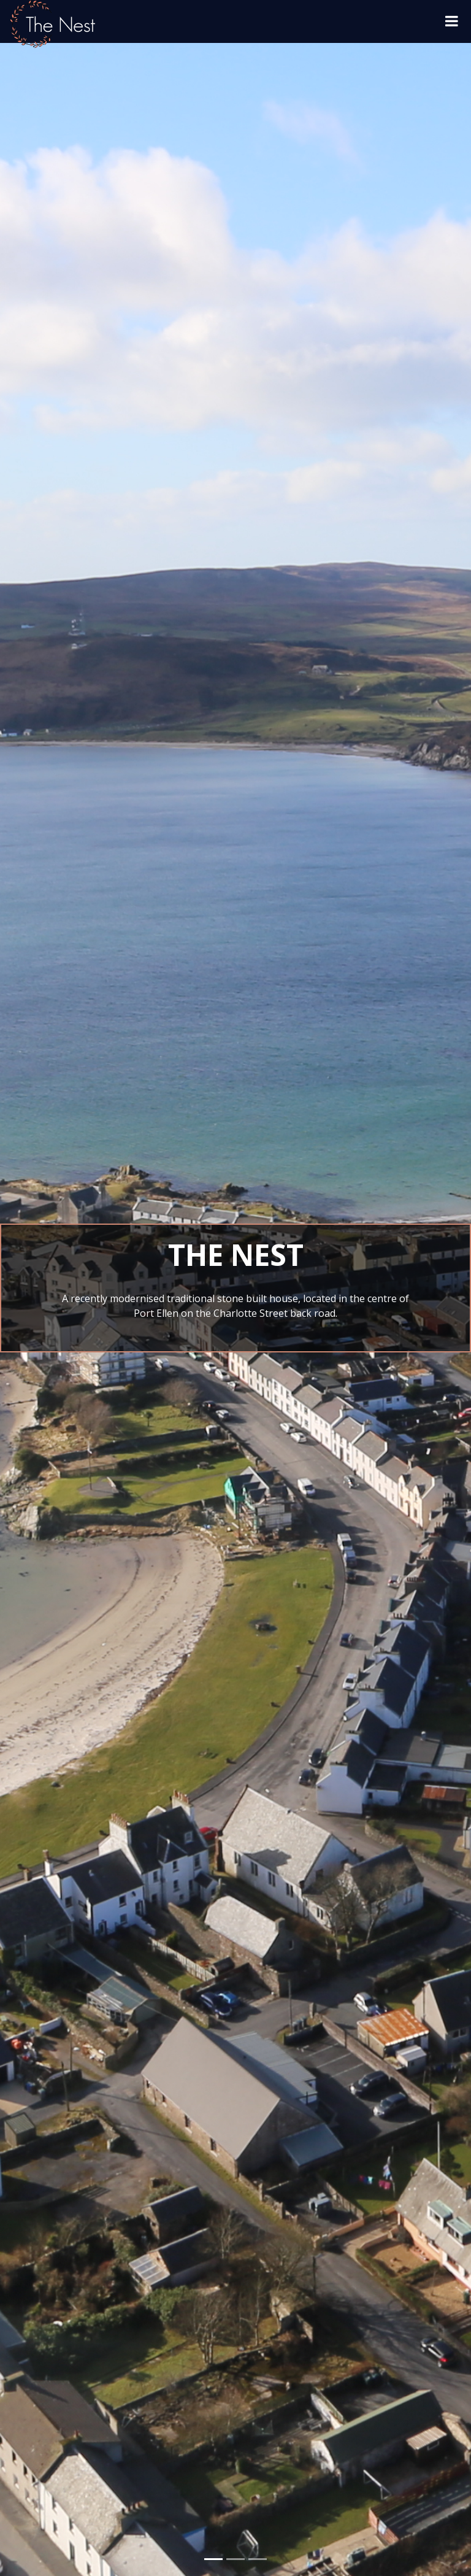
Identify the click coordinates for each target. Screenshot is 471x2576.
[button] (23, 1288)
